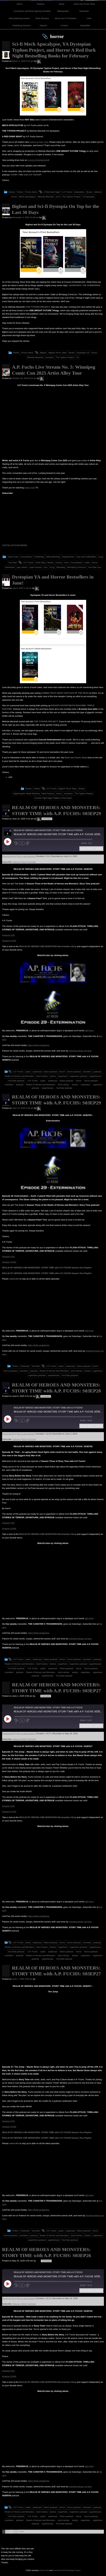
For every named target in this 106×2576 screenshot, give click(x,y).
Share (99, 819)
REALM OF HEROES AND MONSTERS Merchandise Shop (47, 917)
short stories (63, 1055)
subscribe (14, 1249)
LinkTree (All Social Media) (14, 515)
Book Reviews (42, 50)
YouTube (32, 832)
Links (88, 50)
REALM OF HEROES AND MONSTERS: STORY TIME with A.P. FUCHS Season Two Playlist (46, 1244)
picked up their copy (39, 174)
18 (16, 2502)
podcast (19, 1055)
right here (89, 1001)
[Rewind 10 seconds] (16, 814)
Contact (64, 57)
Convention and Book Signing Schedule (32, 43)
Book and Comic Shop (84, 36)
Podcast (40, 36)
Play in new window (25, 827)
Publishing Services (21, 57)
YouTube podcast (64, 1058)
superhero (85, 1055)
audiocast (52, 1051)
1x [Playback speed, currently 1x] (22, 814)
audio (42, 1051)
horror (78, 1051)
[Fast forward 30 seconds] (28, 814)
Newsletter (85, 57)
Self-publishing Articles (19, 50)
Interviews (84, 43)
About (61, 36)
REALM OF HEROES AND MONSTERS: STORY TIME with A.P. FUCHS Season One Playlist (46, 1238)
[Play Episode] (7, 812)
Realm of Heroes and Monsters (40, 1055)
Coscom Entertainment (38, 192)
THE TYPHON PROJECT (38, 339)
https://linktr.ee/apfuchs (38, 1016)
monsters (9, 1055)
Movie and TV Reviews (65, 50)
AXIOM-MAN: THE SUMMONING (84, 317)
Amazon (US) (8, 906)
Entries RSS (44, 2541)
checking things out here (80, 1021)
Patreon (16, 832)
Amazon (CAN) (9, 911)
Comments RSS (59, 2541)
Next (21, 2502)
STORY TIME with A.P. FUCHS (25, 206)
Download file (8, 827)
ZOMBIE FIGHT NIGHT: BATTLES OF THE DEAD (65, 663)
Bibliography (63, 43)
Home (19, 36)
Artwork (43, 57)
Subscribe (86, 819)
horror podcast (91, 1051)
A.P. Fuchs (33, 1051)
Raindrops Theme (73, 2541)
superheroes (47, 1058)
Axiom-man (29, 458)
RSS (24, 832)
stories (75, 1055)
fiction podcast (66, 1051)
